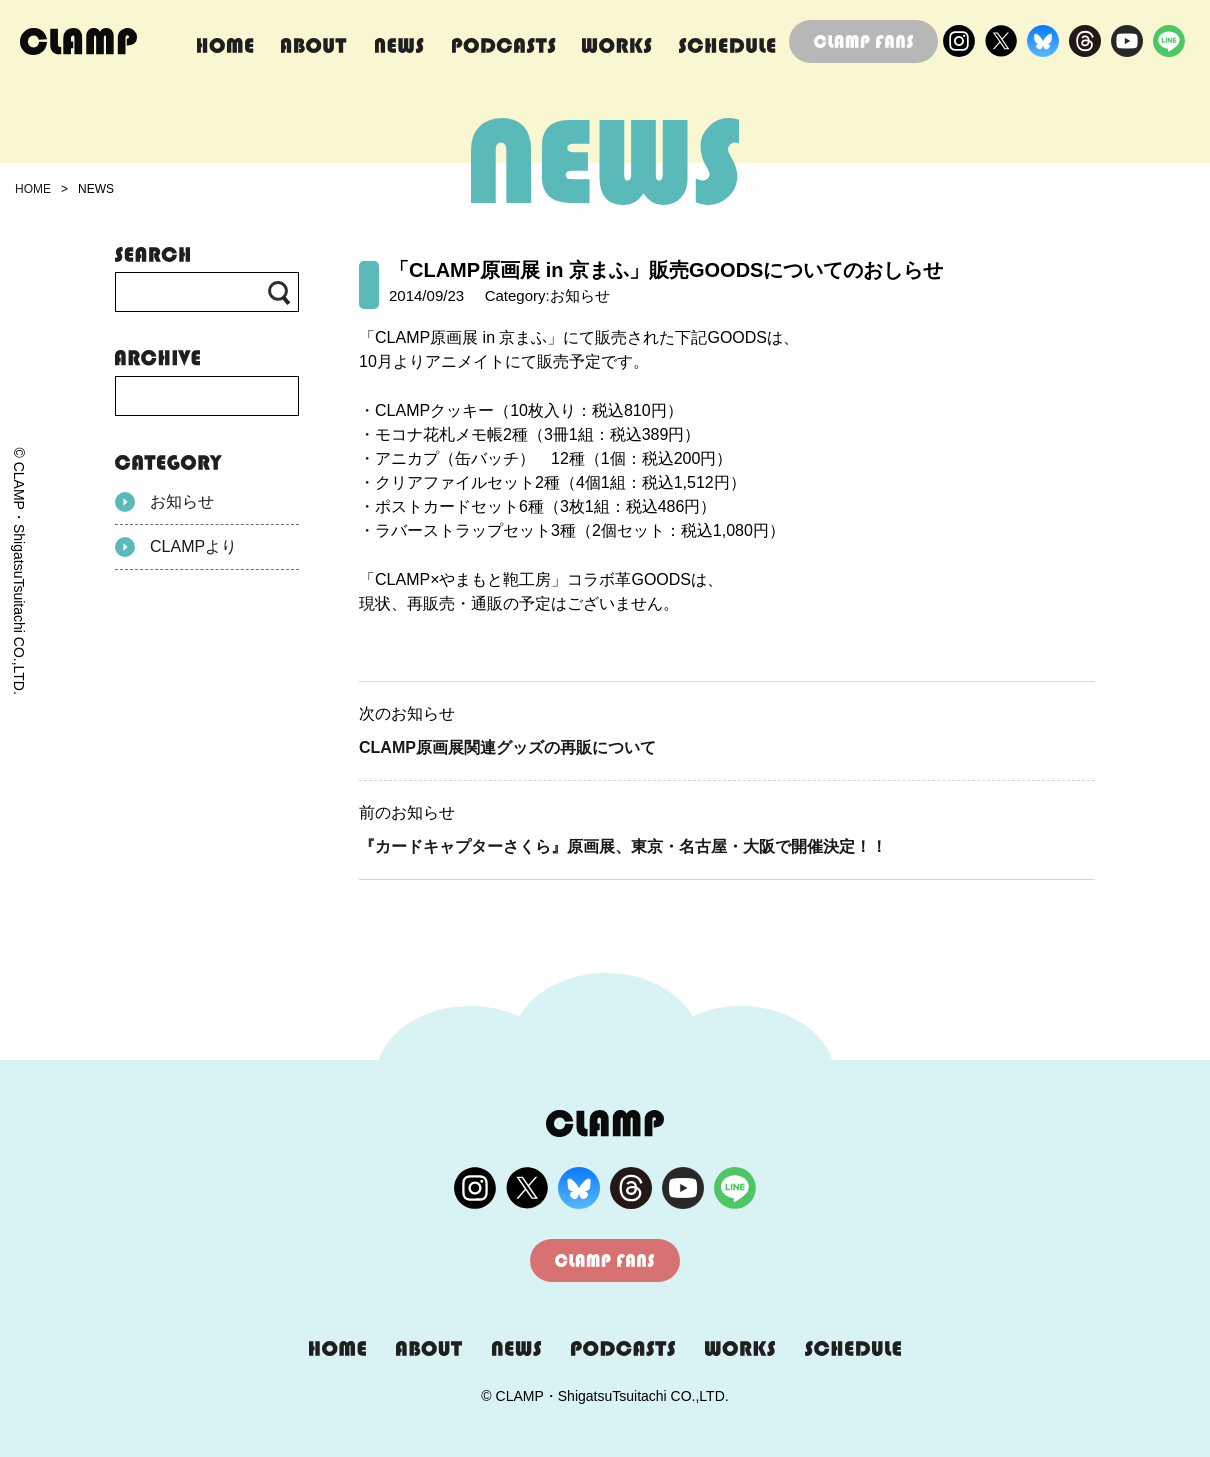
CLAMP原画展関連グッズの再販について (507, 747)
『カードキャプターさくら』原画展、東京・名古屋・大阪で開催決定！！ (623, 846)
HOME (33, 189)
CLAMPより (176, 547)
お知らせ (164, 502)
